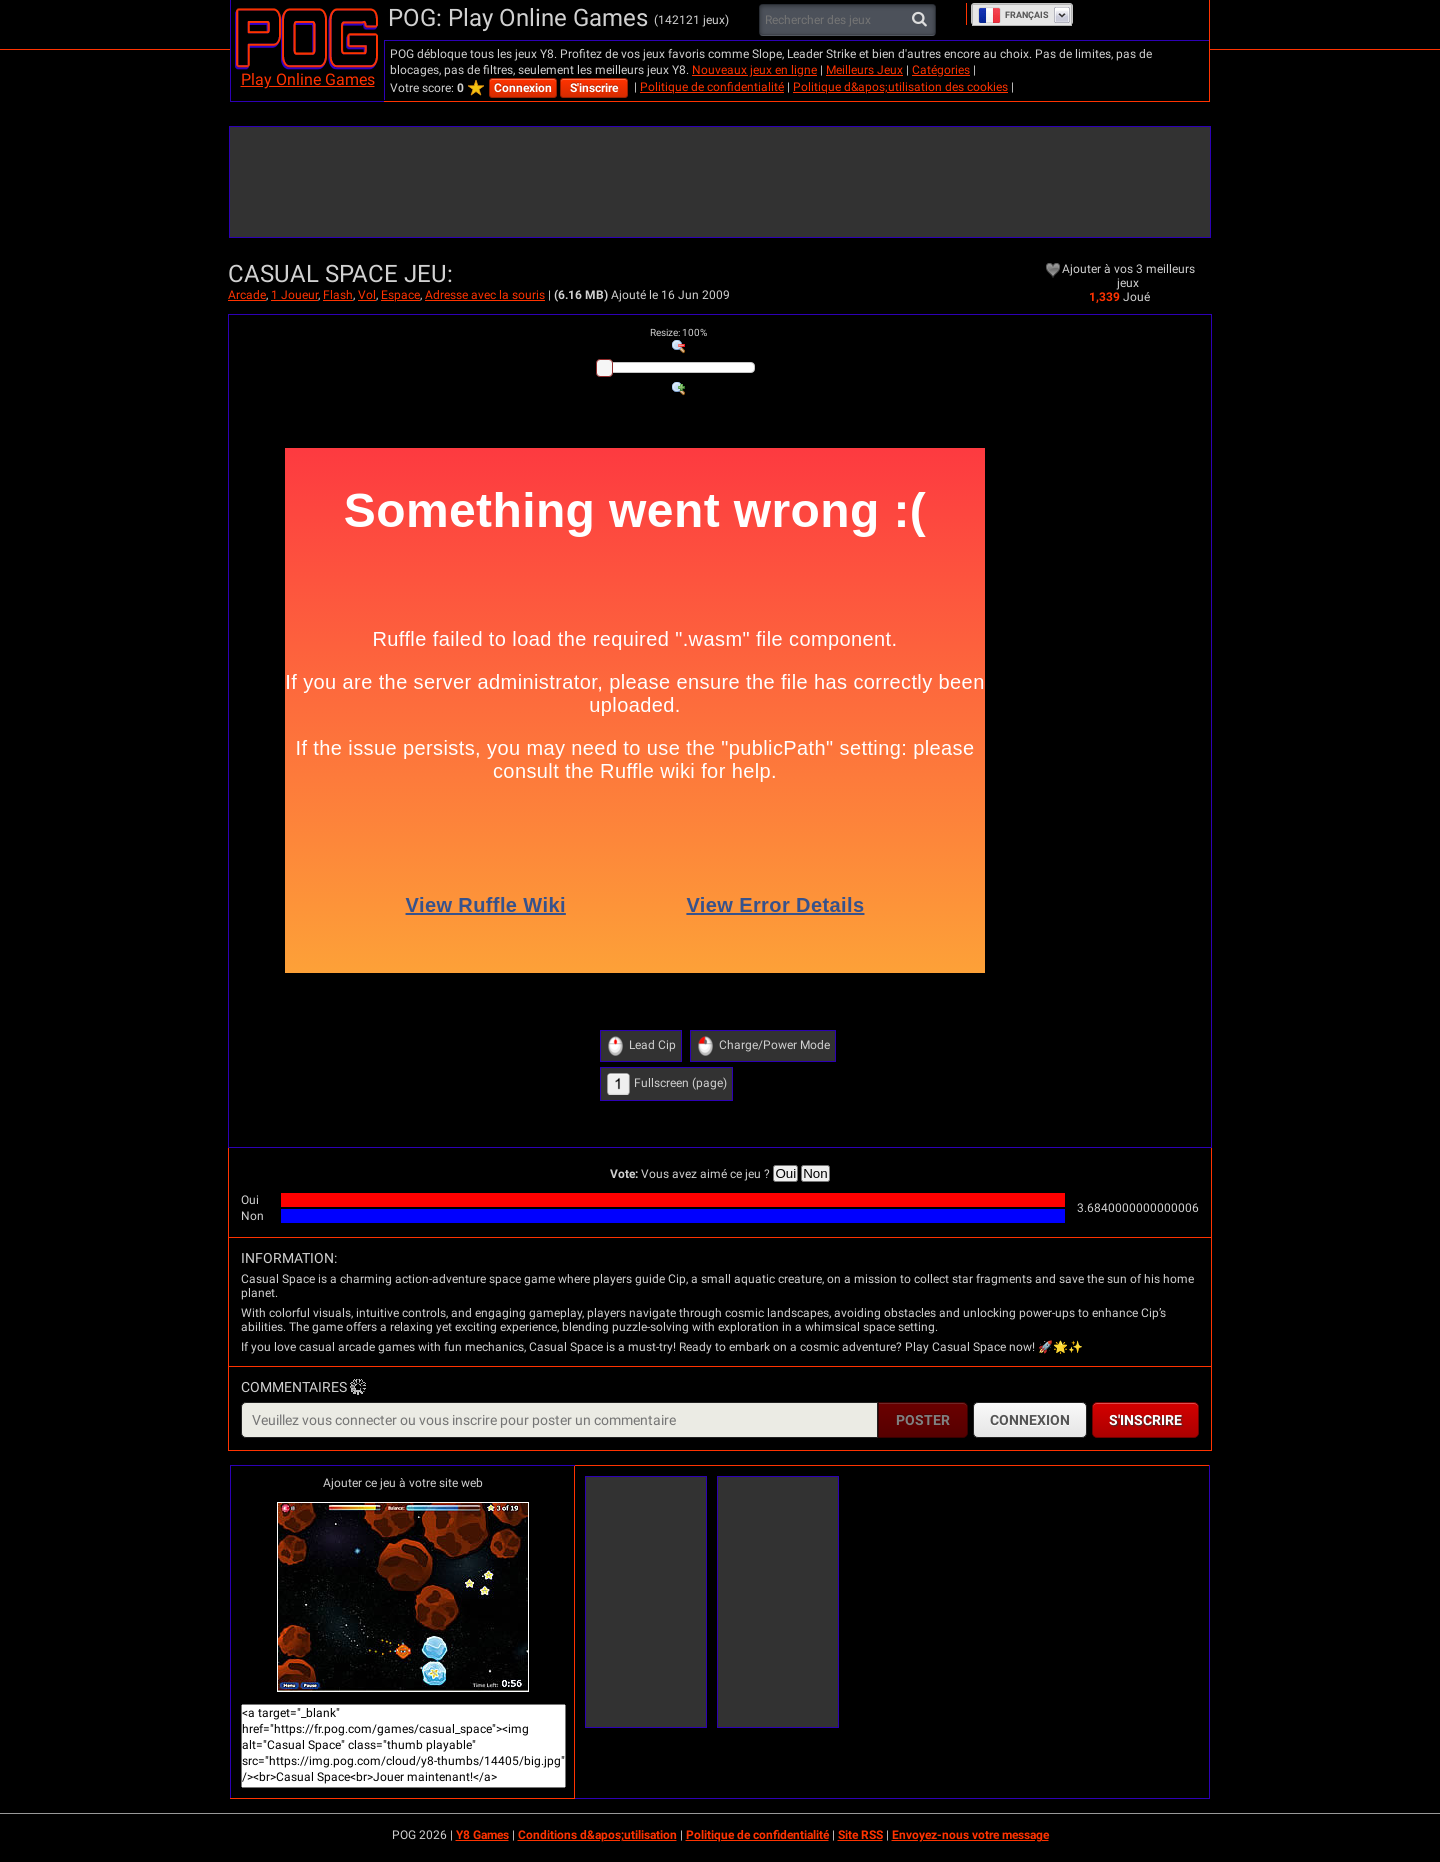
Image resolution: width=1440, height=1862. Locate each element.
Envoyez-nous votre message (970, 1835)
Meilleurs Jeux (864, 70)
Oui (785, 1173)
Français (1013, 15)
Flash (338, 295)
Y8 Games (482, 1835)
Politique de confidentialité (712, 87)
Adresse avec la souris (485, 295)
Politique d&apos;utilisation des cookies (900, 87)
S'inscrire (594, 88)
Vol (367, 295)
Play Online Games (308, 79)
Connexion (523, 88)
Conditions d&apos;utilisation (597, 1835)
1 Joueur (294, 295)
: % (678, 332)
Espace (400, 295)
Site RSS (860, 1835)
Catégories (941, 70)
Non (815, 1173)
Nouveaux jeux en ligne (754, 70)
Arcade (247, 295)
